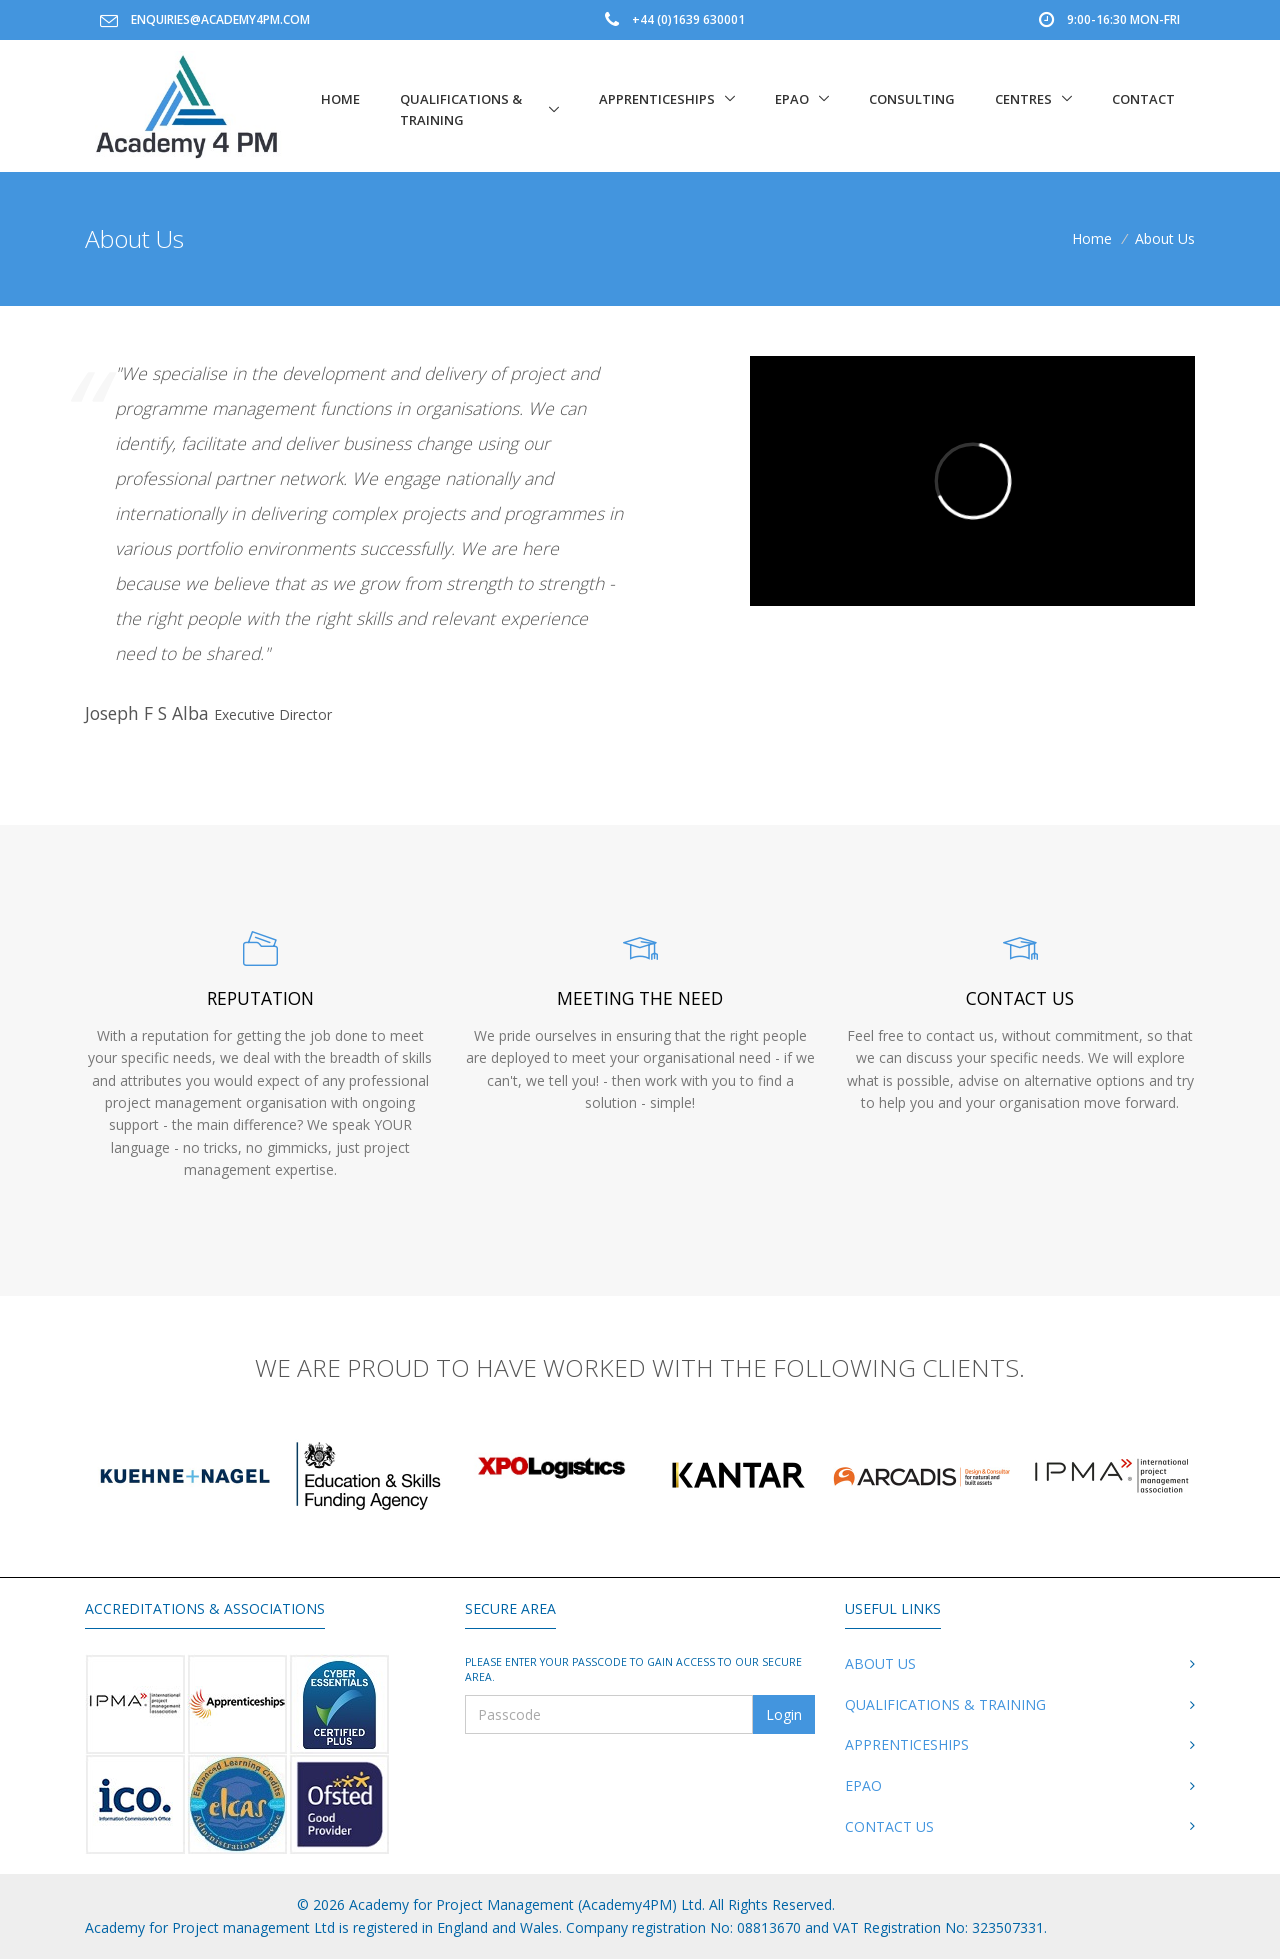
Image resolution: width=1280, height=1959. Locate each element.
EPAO (792, 99)
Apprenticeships (657, 99)
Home (340, 99)
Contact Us (889, 1826)
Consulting (912, 99)
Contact (1143, 99)
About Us (880, 1663)
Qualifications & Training (461, 109)
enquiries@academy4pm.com (220, 19)
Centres (1023, 99)
